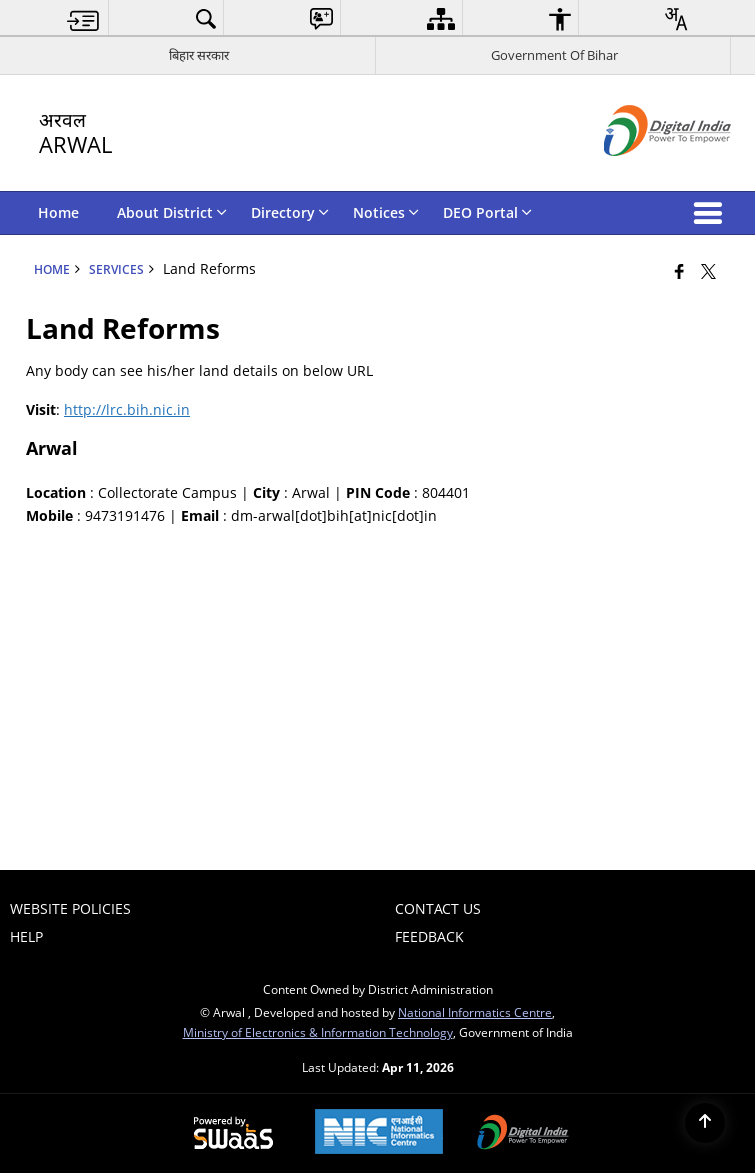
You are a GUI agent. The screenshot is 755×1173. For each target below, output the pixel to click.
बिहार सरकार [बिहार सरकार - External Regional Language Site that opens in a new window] (199, 55)
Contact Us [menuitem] (438, 908)
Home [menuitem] (58, 212)
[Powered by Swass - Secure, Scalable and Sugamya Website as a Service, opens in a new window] (233, 1134)
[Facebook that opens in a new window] (679, 271)
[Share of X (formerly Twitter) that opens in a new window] (708, 271)
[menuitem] (83, 18)
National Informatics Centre (475, 1012)
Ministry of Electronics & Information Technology (318, 1032)
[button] (712, 213)
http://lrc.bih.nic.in (127, 409)
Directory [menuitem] (290, 212)
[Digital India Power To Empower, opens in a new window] (523, 1134)
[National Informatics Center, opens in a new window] (379, 1133)
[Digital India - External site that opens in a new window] (642, 172)
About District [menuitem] (172, 212)
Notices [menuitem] (386, 212)
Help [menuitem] (26, 936)
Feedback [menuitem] (429, 936)
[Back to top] (705, 1123)
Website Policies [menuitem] (70, 908)
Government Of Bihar (554, 55)
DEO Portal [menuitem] (487, 212)
